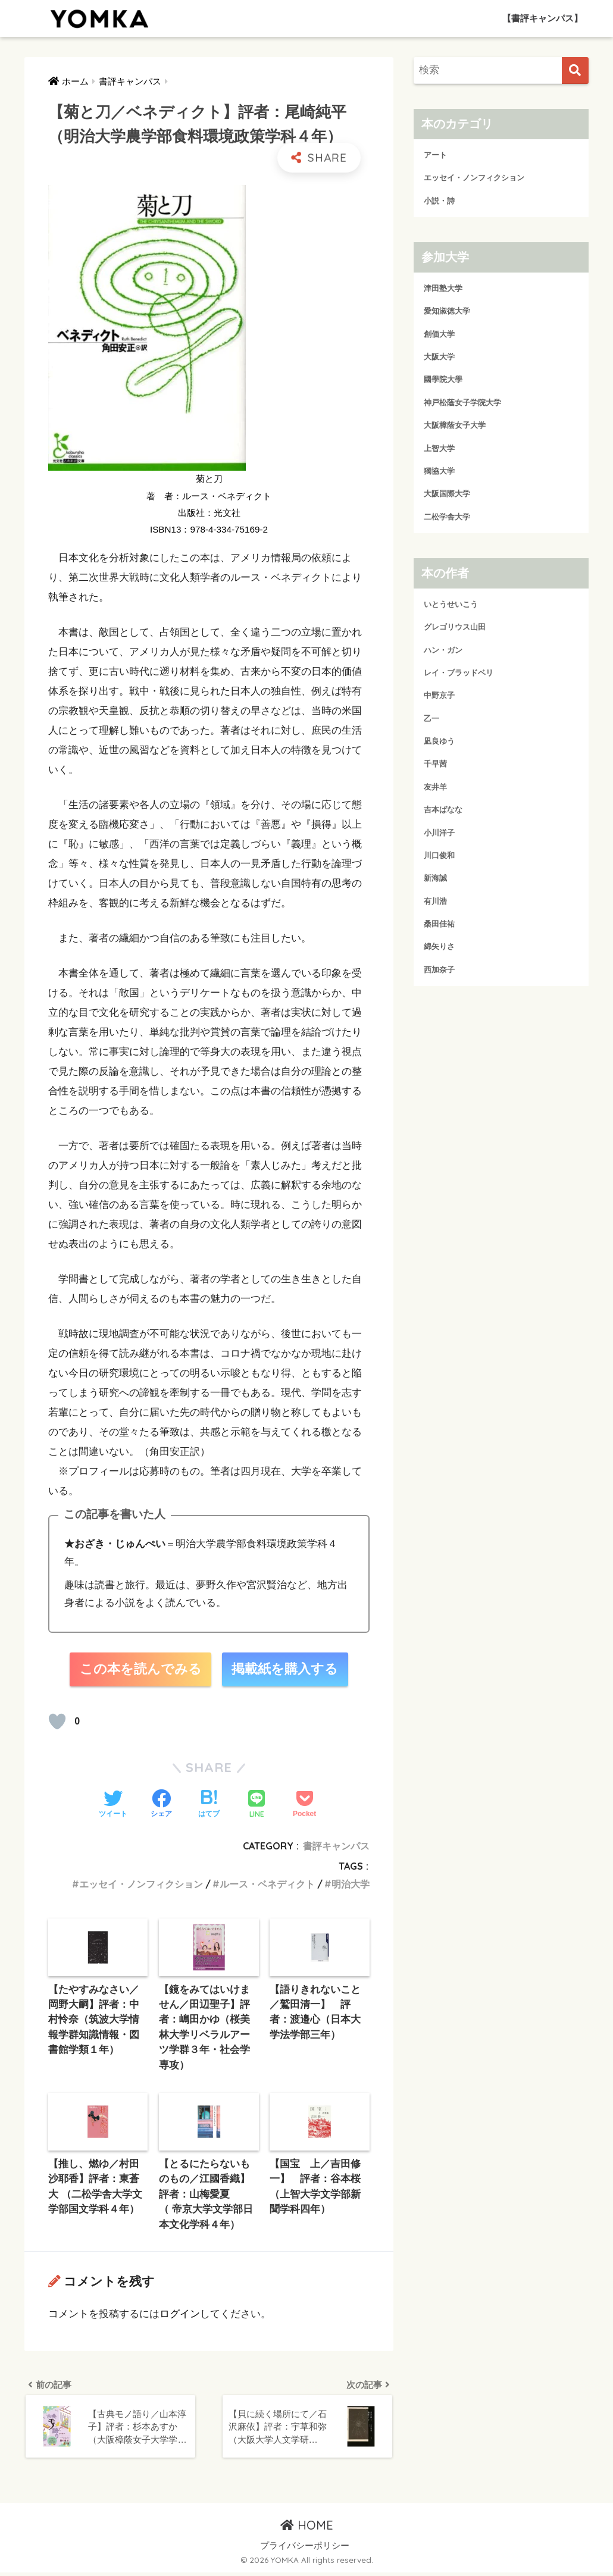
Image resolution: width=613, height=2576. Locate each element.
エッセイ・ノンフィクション (141, 1884)
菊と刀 (209, 479)
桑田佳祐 (439, 923)
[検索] (575, 70)
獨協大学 (439, 471)
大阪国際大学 (447, 493)
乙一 (431, 718)
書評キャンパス (336, 1846)
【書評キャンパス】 (542, 18)
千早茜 (435, 763)
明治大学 (350, 1884)
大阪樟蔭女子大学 (455, 425)
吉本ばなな (443, 809)
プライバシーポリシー (304, 2548)
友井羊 (435, 786)
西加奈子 (439, 969)
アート (435, 155)
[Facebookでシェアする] (161, 1805)
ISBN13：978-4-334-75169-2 (208, 529)
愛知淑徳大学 (447, 310)
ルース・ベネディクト (267, 1884)
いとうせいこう (451, 604)
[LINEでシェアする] (256, 1805)
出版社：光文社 (209, 513)
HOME (306, 2528)
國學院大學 (443, 379)
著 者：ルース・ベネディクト (208, 496)
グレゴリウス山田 (455, 626)
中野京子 (439, 695)
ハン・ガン (443, 650)
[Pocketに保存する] (304, 1805)
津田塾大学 (443, 288)
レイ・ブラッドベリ (458, 672)
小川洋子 (439, 832)
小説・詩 (439, 200)
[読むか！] (57, 1722)
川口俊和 (439, 855)
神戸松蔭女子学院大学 (462, 402)
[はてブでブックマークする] (209, 1805)
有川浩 (435, 901)
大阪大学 (439, 356)
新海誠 (435, 878)
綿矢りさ (439, 946)
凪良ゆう (439, 741)
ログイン (179, 2315)
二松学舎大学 (447, 516)
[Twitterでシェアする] (113, 1805)
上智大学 (439, 448)
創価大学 (439, 334)
